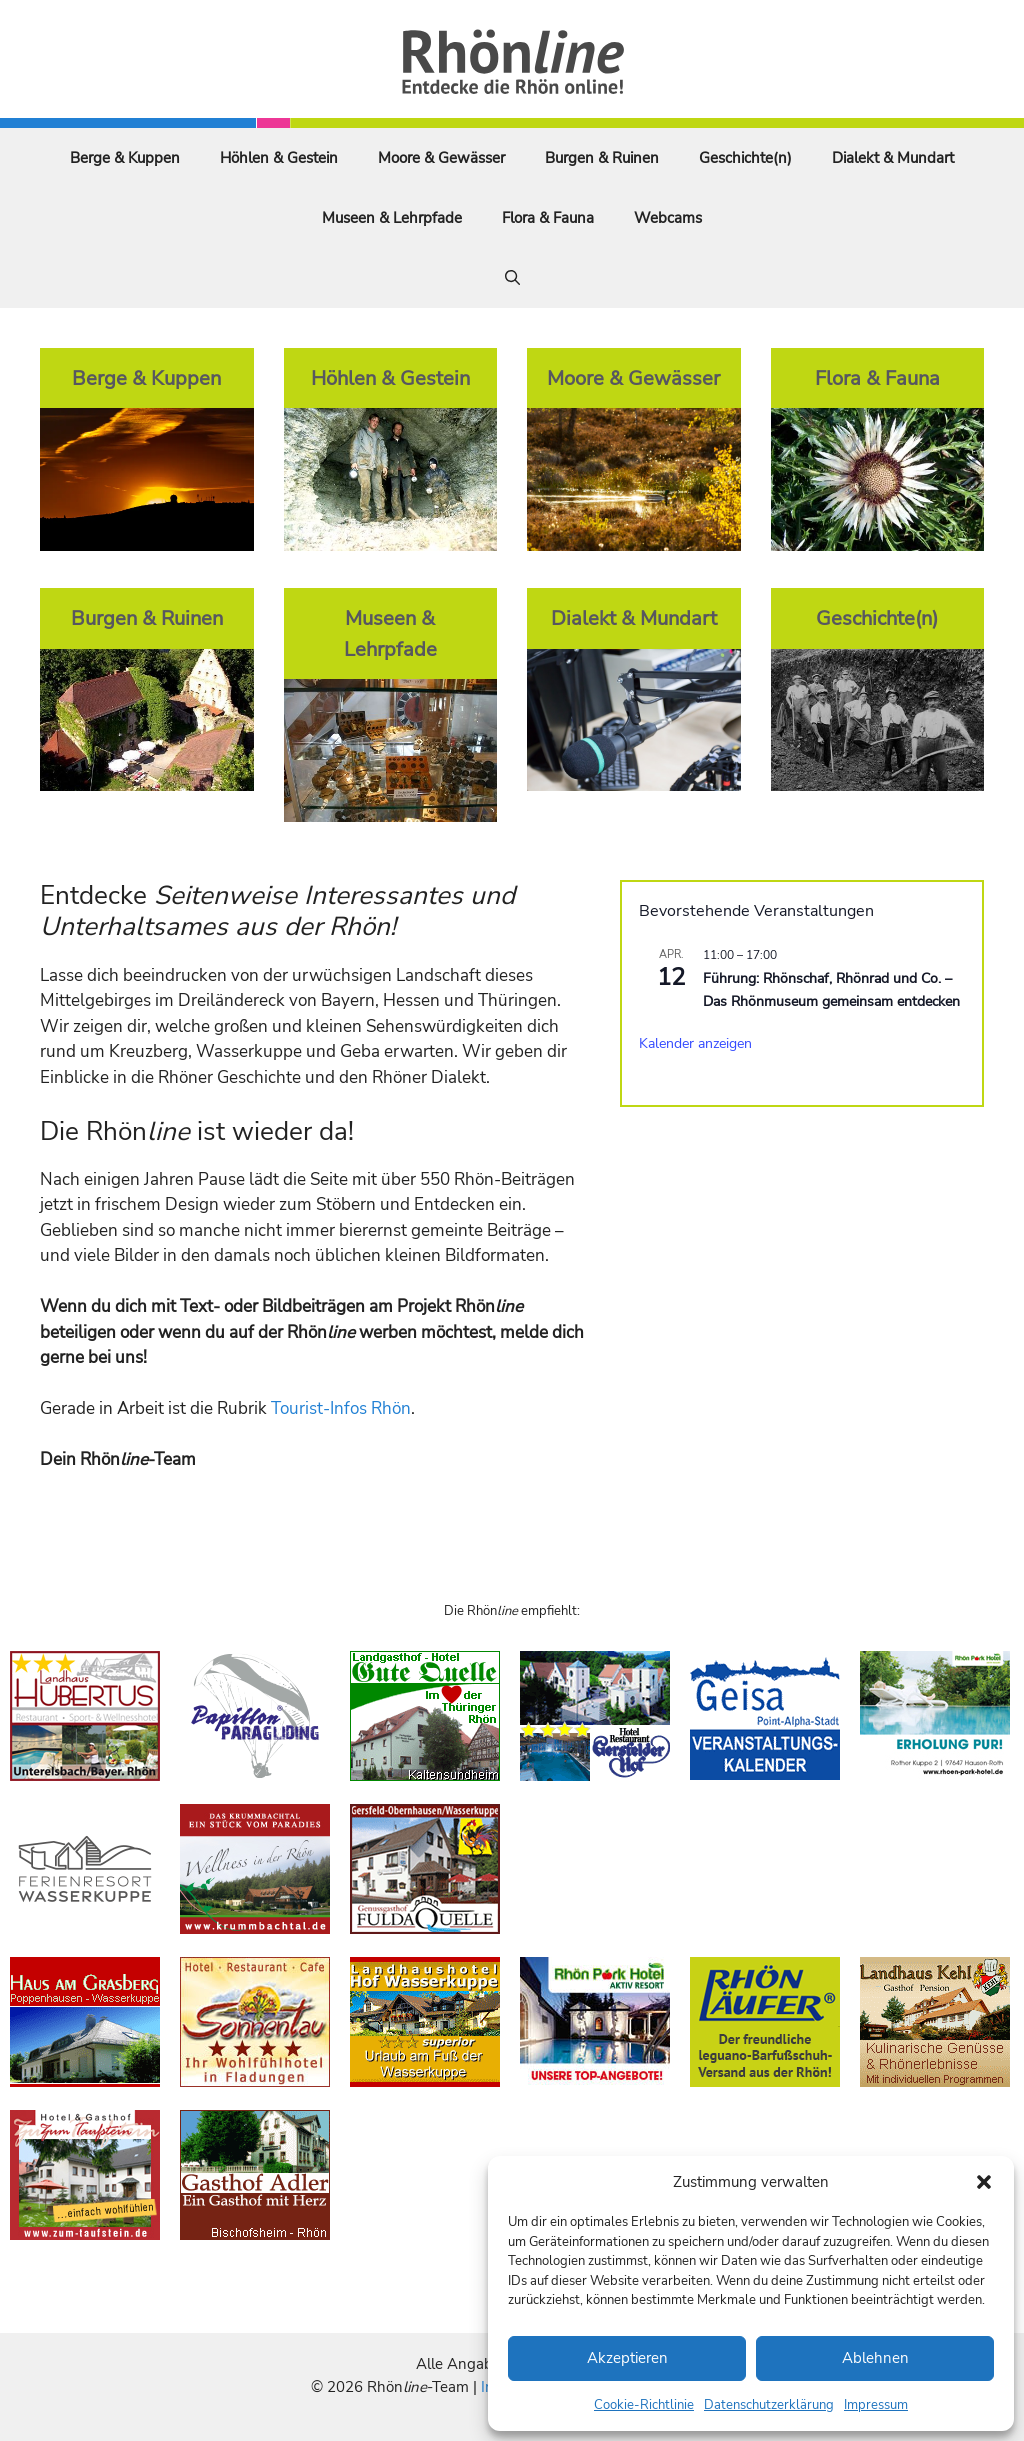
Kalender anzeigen (695, 1043)
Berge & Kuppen (125, 158)
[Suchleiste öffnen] (512, 278)
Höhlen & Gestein (279, 158)
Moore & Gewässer (441, 158)
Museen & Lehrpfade (392, 218)
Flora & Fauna (548, 218)
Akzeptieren (627, 2358)
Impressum (876, 2405)
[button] (984, 2182)
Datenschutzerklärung (769, 2405)
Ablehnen (875, 2358)
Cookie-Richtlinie (644, 2405)
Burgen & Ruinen (602, 158)
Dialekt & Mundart (893, 158)
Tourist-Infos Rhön (341, 1408)
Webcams (668, 218)
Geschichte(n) (745, 158)
